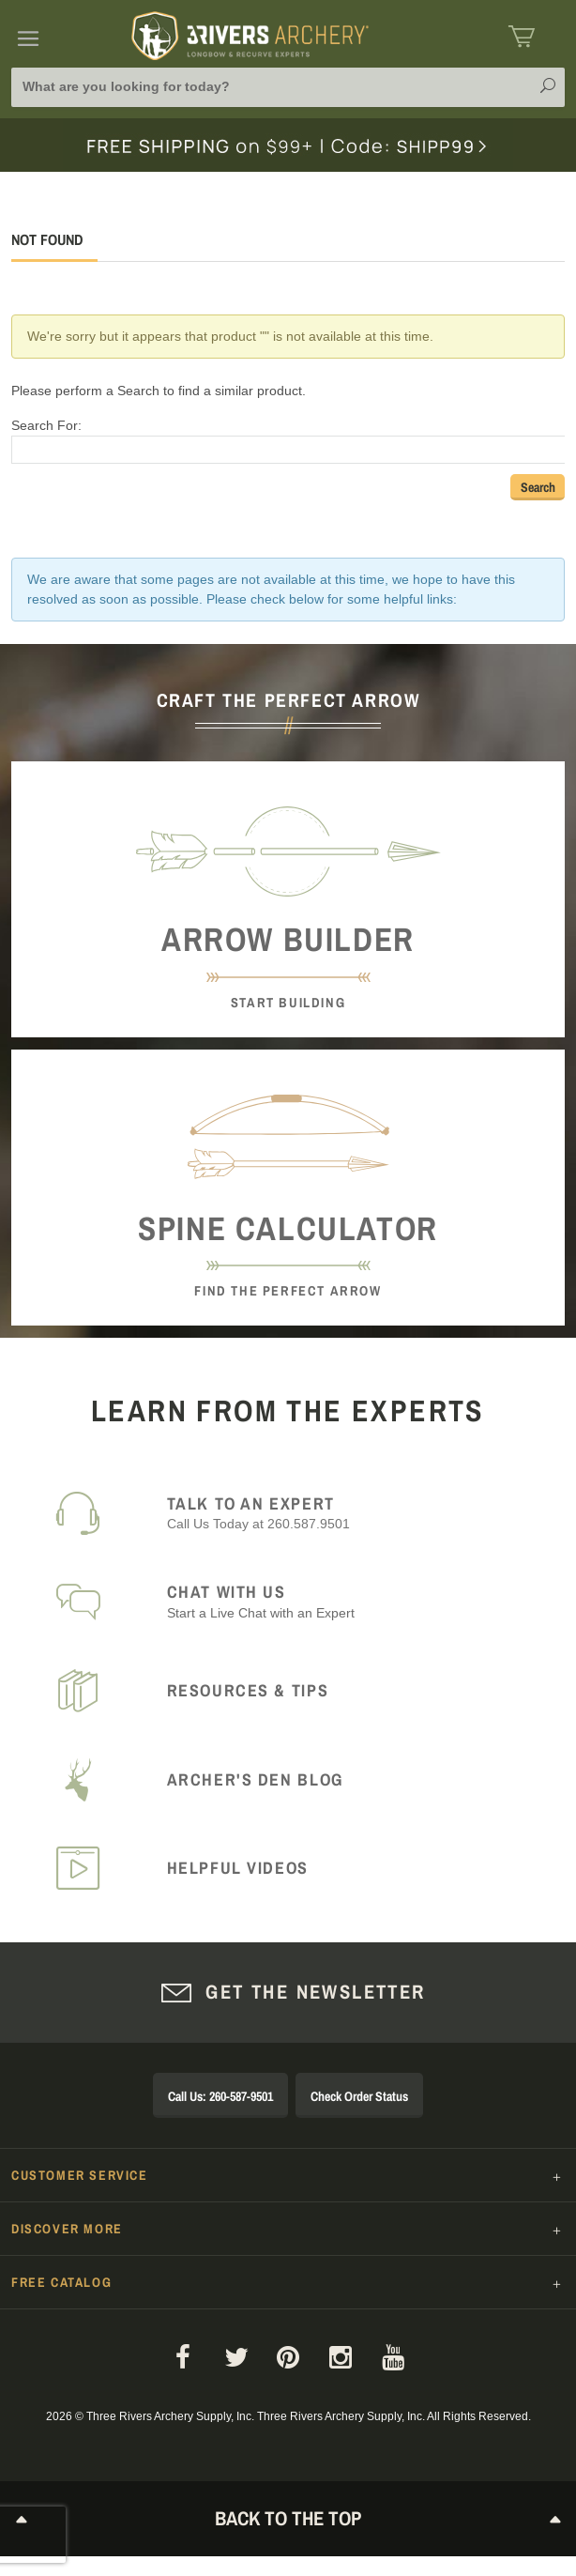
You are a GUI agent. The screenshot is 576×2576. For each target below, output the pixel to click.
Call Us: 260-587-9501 (220, 2096)
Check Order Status (359, 2096)
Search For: (46, 425)
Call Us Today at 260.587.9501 (355, 1513)
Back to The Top (288, 2518)
